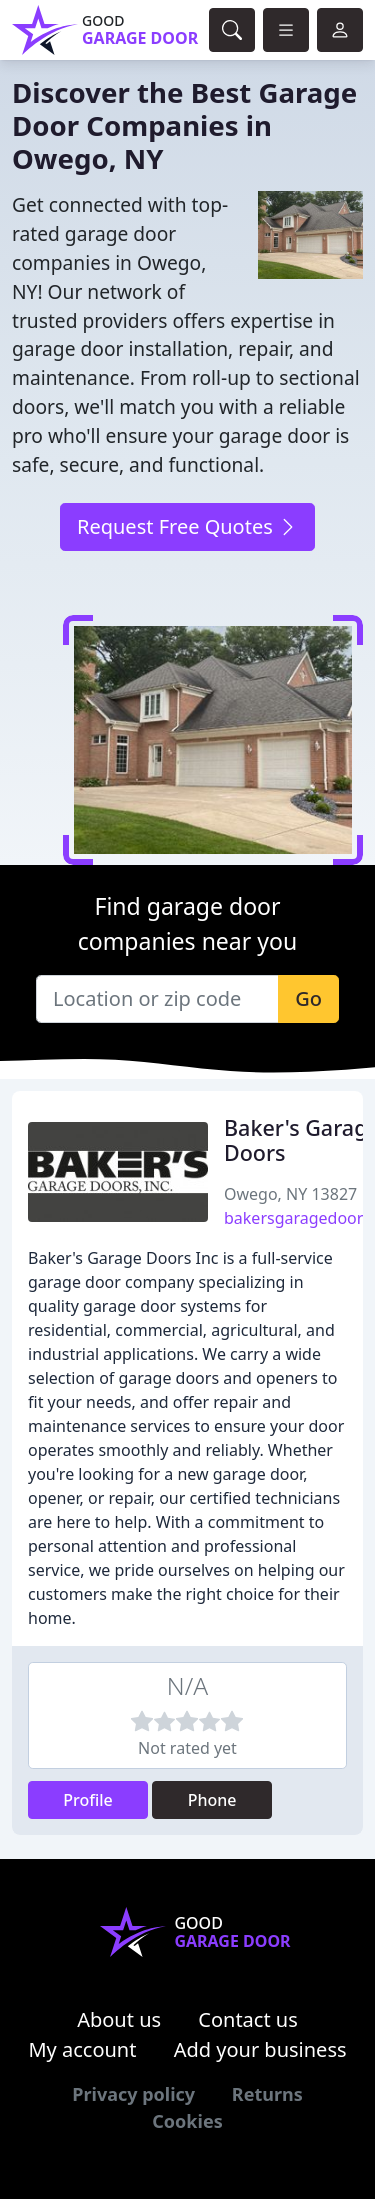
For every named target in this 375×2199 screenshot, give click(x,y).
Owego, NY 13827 (290, 1194)
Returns (267, 2094)
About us (119, 2019)
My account (82, 2049)
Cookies (187, 2121)
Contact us (248, 2019)
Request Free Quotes (187, 526)
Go (308, 998)
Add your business (260, 2049)
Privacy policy (133, 2094)
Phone (212, 1800)
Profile (88, 1800)
